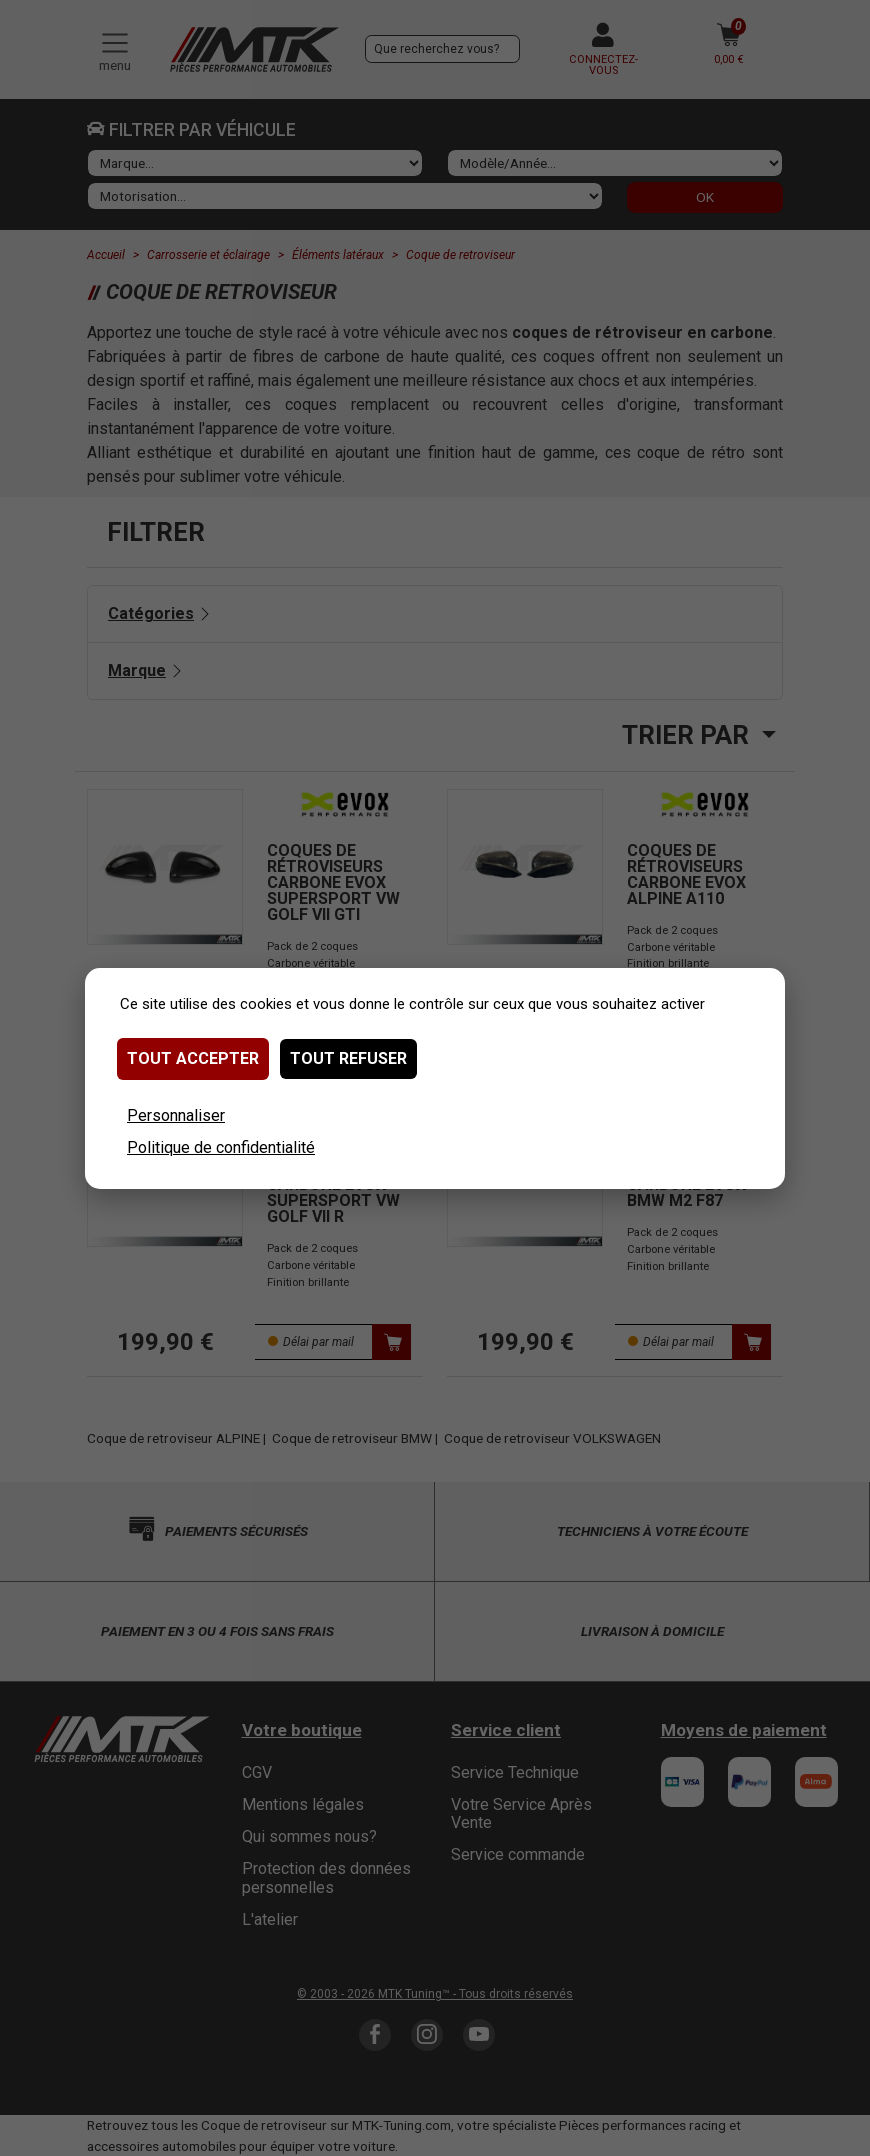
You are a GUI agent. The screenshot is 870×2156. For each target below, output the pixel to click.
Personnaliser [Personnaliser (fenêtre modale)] (176, 1115)
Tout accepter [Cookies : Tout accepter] (193, 1058)
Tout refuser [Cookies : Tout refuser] (348, 1058)
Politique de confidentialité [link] (221, 1147)
